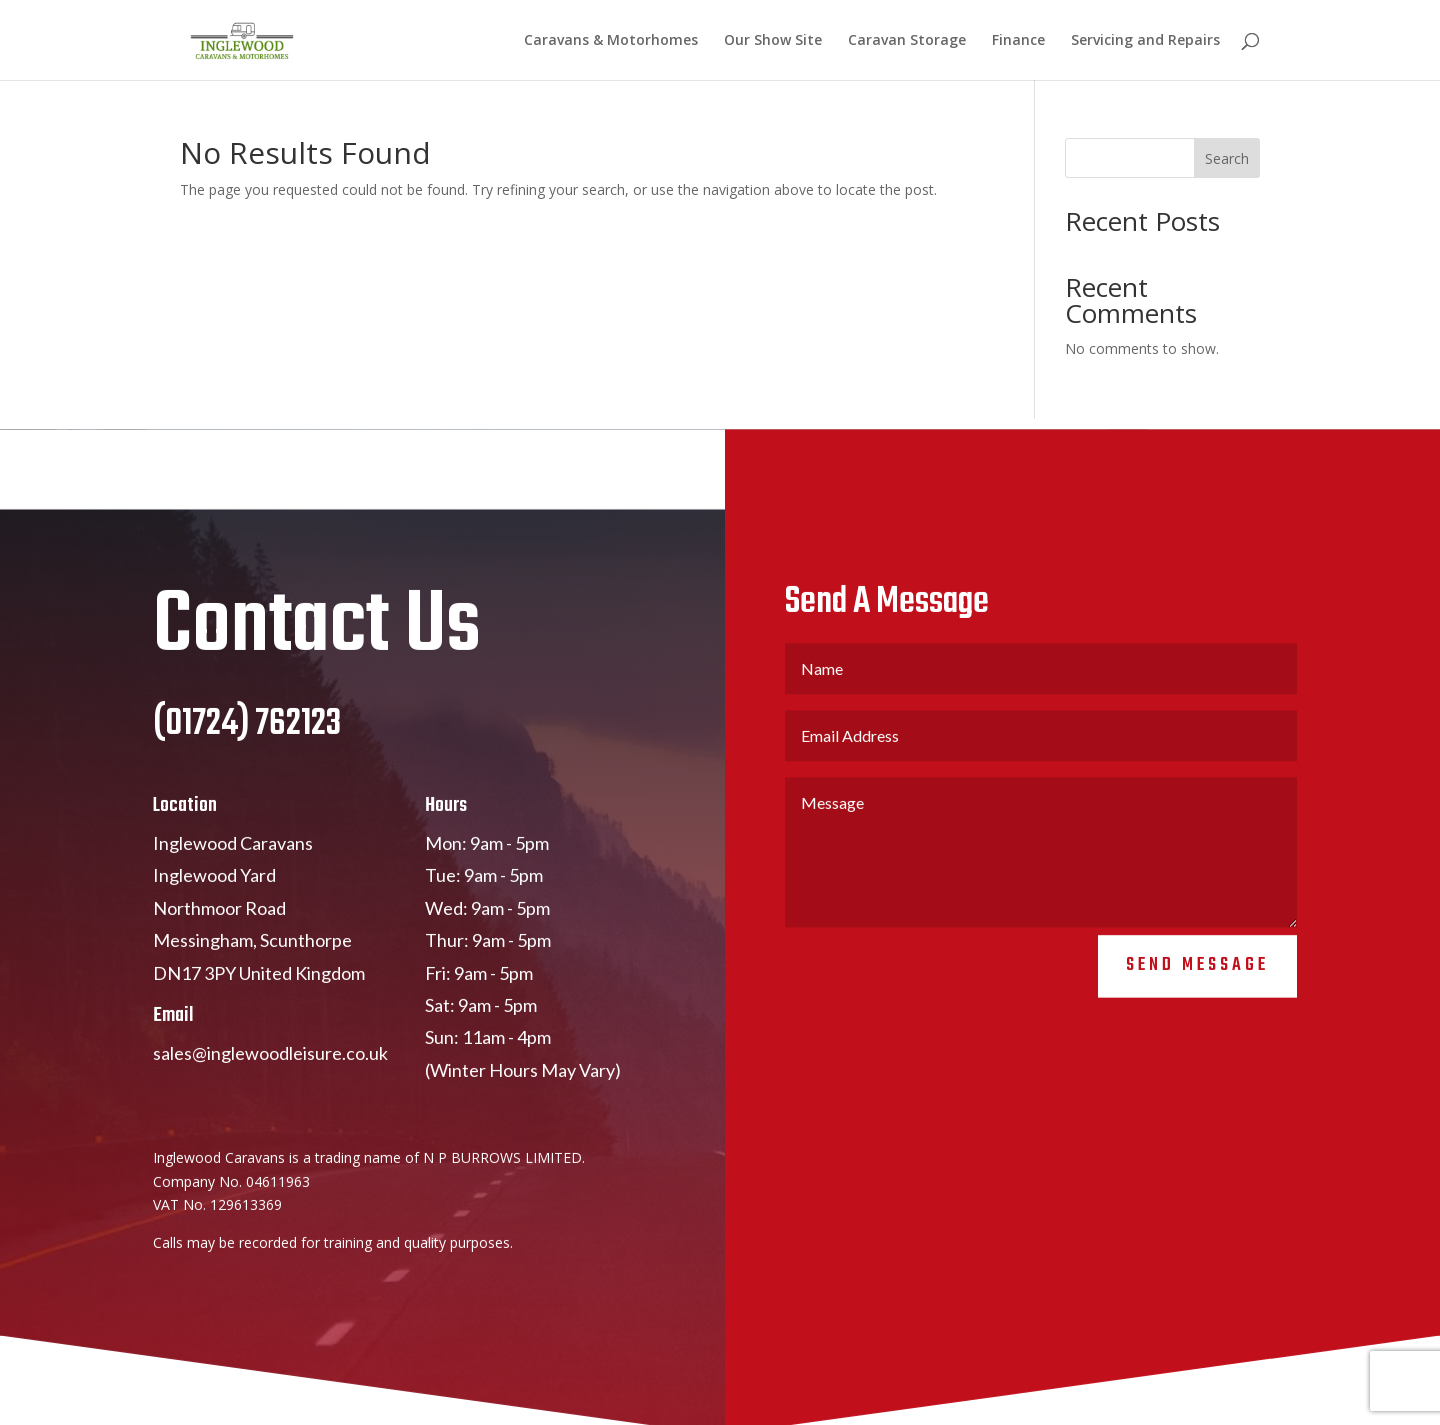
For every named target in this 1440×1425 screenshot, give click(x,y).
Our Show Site (773, 41)
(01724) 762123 (247, 737)
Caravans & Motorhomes (611, 41)
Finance (1018, 41)
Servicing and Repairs (1145, 41)
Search (1227, 158)
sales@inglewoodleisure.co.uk (270, 1065)
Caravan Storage (907, 41)
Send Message (1197, 977)
